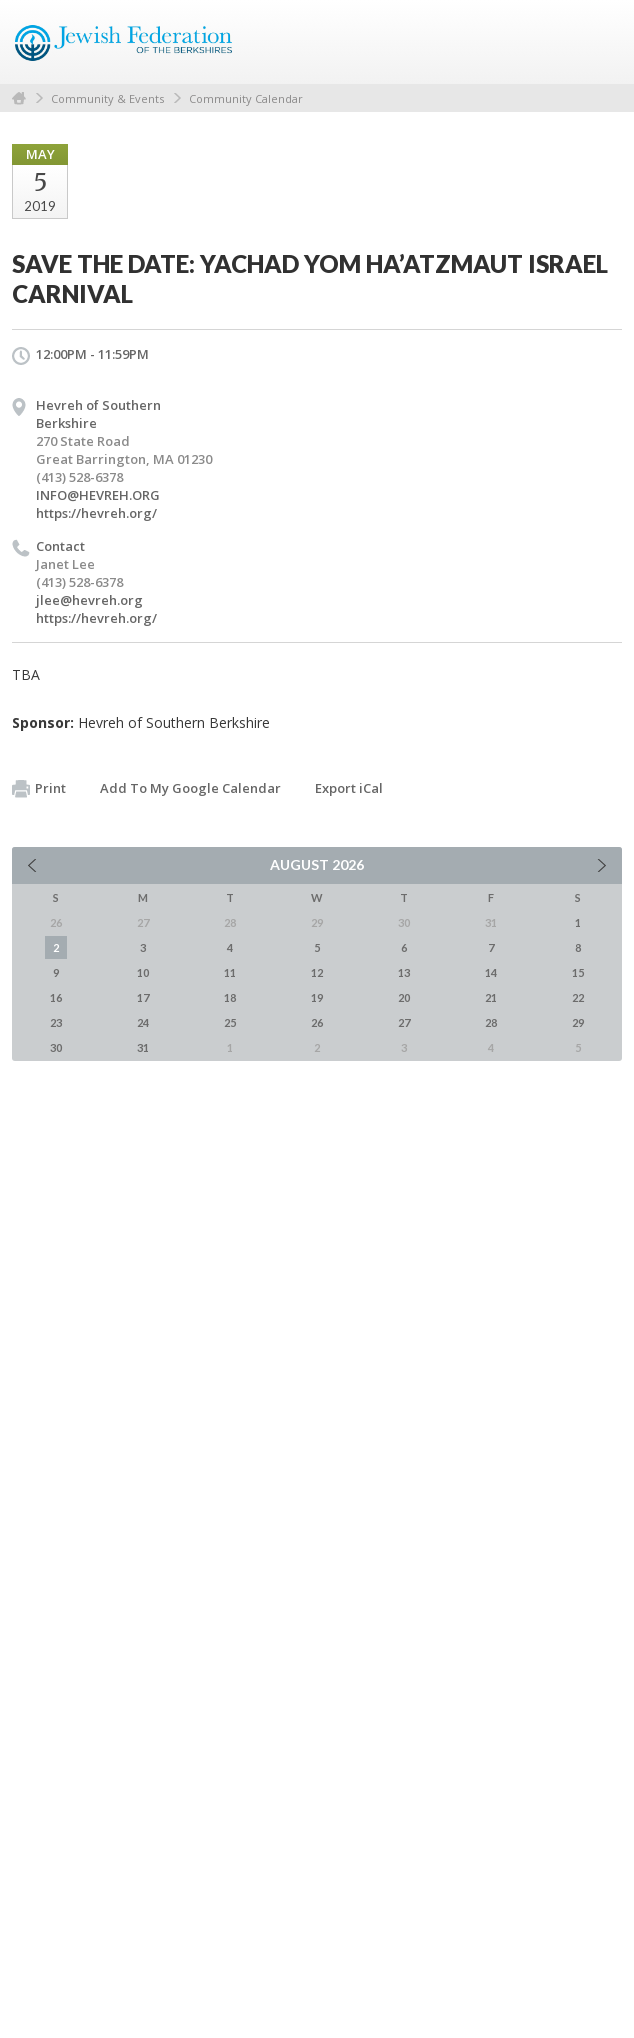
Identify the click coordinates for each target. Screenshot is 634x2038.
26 (317, 1022)
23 (56, 1022)
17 (143, 997)
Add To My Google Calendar (190, 788)
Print (39, 789)
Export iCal (349, 788)
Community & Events (107, 98)
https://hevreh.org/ (96, 513)
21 (491, 997)
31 (143, 1047)
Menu (599, 42)
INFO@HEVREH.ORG (98, 495)
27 (404, 1022)
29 (578, 1022)
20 (404, 997)
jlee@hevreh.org (89, 600)
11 (230, 972)
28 (491, 1022)
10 (143, 972)
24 (143, 1022)
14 (491, 972)
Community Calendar (246, 98)
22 (578, 997)
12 (317, 972)
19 (317, 997)
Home (19, 98)
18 (230, 997)
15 (578, 972)
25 (230, 1022)
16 (56, 997)
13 (404, 972)
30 (56, 1047)
